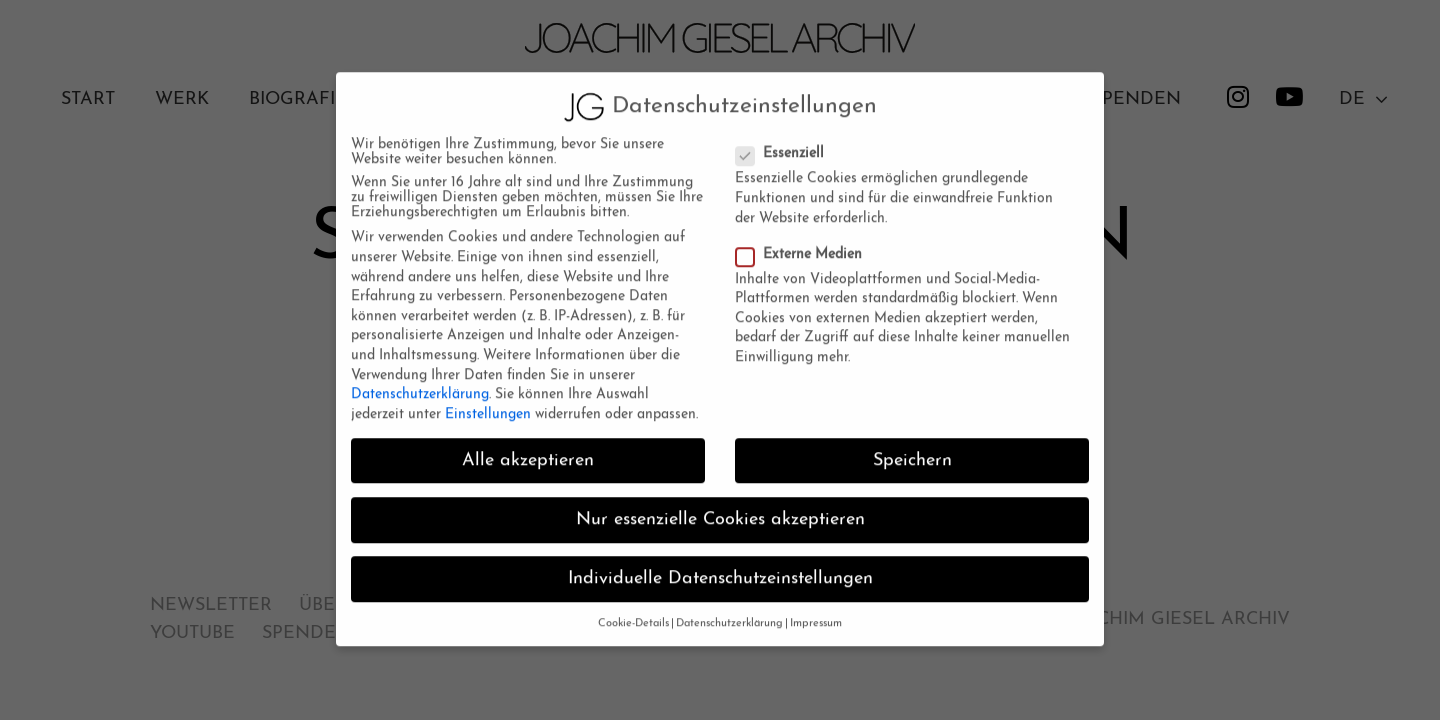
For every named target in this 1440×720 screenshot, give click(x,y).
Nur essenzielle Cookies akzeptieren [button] (720, 506)
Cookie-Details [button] (633, 610)
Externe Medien (802, 241)
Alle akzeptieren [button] (528, 447)
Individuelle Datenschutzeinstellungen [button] (720, 565)
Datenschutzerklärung (420, 381)
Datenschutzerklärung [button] (729, 610)
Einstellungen (488, 401)
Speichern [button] (912, 447)
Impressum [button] (816, 610)
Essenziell (783, 140)
